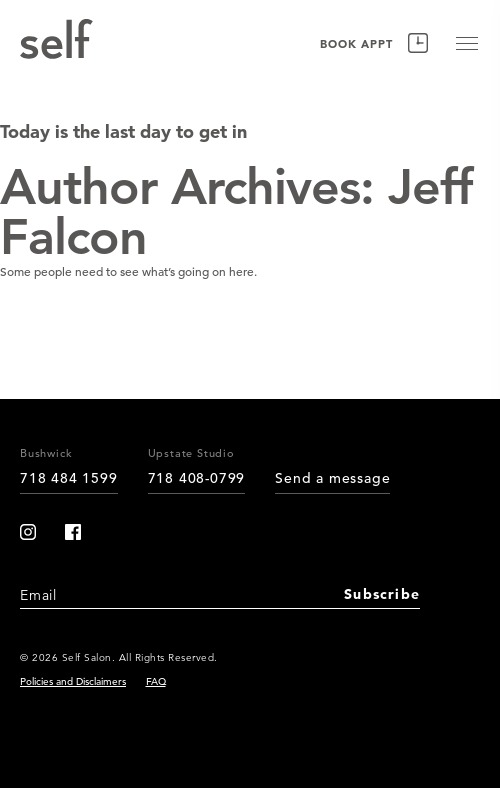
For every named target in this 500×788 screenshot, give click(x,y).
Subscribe (382, 594)
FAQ (156, 681)
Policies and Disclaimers (73, 681)
